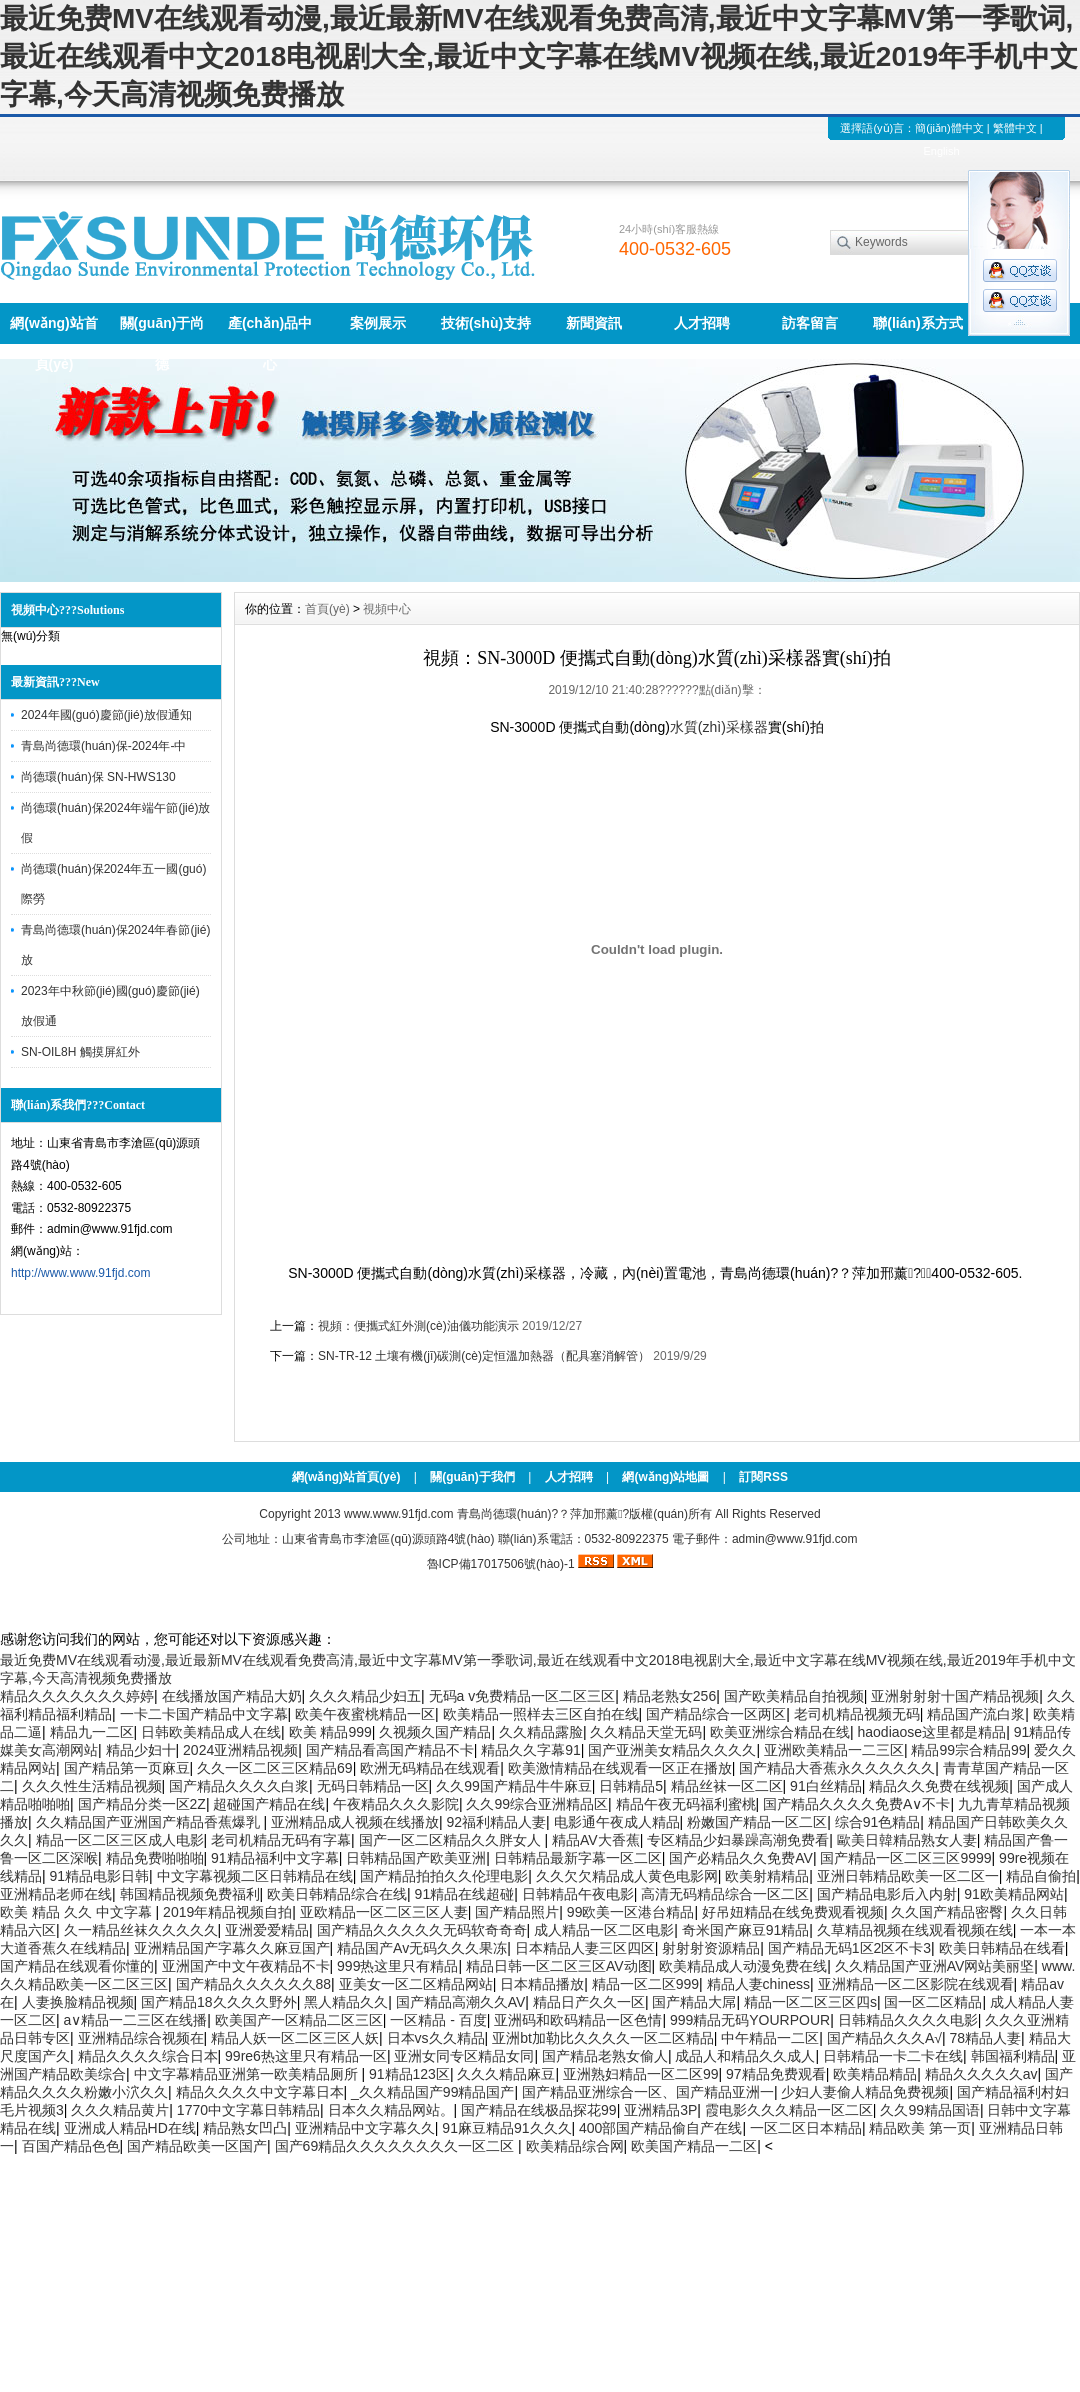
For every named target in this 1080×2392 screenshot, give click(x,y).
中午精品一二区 (770, 2038)
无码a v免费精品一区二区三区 (522, 1696)
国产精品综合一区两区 (716, 1714)
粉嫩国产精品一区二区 (757, 1822)
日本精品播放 (542, 1984)
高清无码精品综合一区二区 (725, 1894)
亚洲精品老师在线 (56, 1894)
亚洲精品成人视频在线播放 (355, 1822)
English (941, 151)
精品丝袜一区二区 (727, 1786)
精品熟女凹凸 (245, 2128)
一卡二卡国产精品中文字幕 (204, 1714)
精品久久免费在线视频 (939, 1786)
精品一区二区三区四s (810, 2002)
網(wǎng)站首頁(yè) (53, 329)
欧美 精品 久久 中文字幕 (78, 1912)
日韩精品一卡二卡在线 (893, 2056)
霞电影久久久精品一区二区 (789, 2110)
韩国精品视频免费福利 (190, 1894)
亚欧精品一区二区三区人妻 (384, 1912)
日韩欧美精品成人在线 (211, 1732)
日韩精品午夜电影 (578, 1894)
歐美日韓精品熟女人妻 (907, 1840)
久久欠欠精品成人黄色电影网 (627, 1876)
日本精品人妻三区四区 (585, 1948)
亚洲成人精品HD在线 (130, 2128)
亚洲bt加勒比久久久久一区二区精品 (603, 2038)
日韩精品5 (631, 1786)
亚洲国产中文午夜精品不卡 (246, 1966)
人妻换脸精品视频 (78, 2002)
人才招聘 (702, 323)
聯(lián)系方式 (917, 323)
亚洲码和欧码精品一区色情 (578, 2020)
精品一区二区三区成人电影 (120, 1840)
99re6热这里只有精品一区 (306, 2056)
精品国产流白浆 (976, 1714)
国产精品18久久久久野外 (219, 2002)
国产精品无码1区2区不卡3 (849, 1948)
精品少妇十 (141, 1750)
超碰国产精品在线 (269, 1804)
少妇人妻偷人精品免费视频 (865, 2092)
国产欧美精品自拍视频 (794, 1696)
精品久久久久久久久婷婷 (77, 1696)
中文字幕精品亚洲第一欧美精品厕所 (248, 2074)
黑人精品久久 (346, 2002)
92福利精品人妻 (496, 1822)
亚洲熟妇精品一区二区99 (641, 2074)
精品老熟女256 (669, 1696)
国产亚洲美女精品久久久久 (672, 1750)
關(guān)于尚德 (162, 329)
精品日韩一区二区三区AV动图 (559, 1966)
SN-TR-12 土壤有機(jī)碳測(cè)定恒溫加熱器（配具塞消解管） (484, 1356)
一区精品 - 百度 (438, 2020)
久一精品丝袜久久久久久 (141, 1930)
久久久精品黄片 (120, 2110)
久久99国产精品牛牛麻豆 (514, 1786)
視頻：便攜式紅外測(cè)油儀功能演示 (418, 1326)
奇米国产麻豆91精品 (746, 1930)
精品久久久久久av (981, 2074)
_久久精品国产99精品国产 (432, 2092)
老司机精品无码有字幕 (281, 1840)
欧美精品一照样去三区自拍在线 (541, 1714)
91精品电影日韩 (100, 1876)
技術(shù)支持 (486, 323)
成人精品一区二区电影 (604, 1930)
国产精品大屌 (694, 2002)
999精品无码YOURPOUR (750, 2020)
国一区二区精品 (933, 2002)
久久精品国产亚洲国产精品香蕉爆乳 (150, 1822)
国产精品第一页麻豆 (127, 1768)
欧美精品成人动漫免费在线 (743, 1966)
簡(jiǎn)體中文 (949, 128)
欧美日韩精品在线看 (1002, 1948)
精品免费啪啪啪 (155, 1858)
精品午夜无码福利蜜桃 (686, 1804)
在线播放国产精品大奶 (232, 1696)
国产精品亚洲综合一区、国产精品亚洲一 (648, 2092)
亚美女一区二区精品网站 (416, 1984)
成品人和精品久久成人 (745, 2056)
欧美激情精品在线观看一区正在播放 (620, 1768)
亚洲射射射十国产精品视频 (955, 1696)
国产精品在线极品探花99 (539, 2110)
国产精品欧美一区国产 (197, 2146)
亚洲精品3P (660, 2110)
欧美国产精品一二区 (694, 2146)
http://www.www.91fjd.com (80, 1273)
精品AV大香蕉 (596, 1840)
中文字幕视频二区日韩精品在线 (255, 1876)
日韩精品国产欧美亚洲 (416, 1858)
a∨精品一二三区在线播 (136, 2020)
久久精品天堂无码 (646, 1732)
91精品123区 (409, 2074)
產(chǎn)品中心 (270, 329)
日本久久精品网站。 (391, 2110)
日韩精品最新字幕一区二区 (578, 1858)
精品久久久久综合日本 (148, 2056)
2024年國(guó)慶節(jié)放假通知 (106, 715)
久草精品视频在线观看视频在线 (915, 1930)
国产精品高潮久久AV (461, 2002)
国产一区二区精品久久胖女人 (452, 1840)
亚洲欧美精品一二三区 (834, 1750)
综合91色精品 (878, 1822)
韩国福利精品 (1013, 2056)
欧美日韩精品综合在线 (337, 1894)
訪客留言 (810, 323)
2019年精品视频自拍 (227, 1912)
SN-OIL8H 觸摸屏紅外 (80, 1052)
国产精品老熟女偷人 (605, 2056)
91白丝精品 (826, 1786)
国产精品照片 (517, 1912)
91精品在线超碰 (465, 1894)
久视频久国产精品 (435, 1732)
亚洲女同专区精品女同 (464, 2056)
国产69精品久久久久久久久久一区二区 (396, 2146)
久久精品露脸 (541, 1732)
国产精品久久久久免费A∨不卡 (856, 1804)
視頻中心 (387, 609)
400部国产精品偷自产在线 (660, 2128)
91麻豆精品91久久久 (506, 2128)
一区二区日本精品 (806, 2128)
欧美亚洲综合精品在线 (780, 1732)
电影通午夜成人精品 (617, 1822)
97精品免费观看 (776, 2074)
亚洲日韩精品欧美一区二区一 (908, 1876)
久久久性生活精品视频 (92, 1786)
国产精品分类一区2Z (142, 1804)
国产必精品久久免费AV (741, 1858)
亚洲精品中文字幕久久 (365, 2128)
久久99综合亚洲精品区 (537, 1804)
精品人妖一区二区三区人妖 (295, 2038)
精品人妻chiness (758, 1984)
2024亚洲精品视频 (240, 1750)
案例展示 (378, 323)
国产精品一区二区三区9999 (905, 1858)
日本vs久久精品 (436, 2038)
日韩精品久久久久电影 (908, 2020)
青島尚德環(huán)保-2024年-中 (103, 746)
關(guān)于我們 (472, 1477)
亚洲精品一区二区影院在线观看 (916, 1984)
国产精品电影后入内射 (887, 1894)
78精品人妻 (985, 2038)
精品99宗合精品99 (968, 1750)
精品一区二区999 (645, 1984)
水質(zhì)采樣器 (719, 727)
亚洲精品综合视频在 (141, 2038)
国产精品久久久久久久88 (254, 1984)
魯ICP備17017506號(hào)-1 (501, 1564)
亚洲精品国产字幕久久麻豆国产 (232, 1948)
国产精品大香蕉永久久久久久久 (837, 1768)
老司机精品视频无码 (857, 1714)
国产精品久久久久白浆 (239, 1786)
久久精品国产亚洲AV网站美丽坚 (935, 1966)
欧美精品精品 (875, 2074)
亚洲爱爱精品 (267, 1930)
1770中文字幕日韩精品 (248, 2110)
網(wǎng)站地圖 (665, 1477)
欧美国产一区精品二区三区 (299, 2020)
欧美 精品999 (330, 1732)
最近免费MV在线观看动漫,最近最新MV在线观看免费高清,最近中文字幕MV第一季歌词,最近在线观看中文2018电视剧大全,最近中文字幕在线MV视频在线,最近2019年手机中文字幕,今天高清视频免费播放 (539, 56)
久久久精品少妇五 (365, 1696)
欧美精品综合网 (575, 2146)
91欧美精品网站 (1014, 1894)
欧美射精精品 (767, 1876)
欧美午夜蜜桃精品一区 (365, 1714)
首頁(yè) (327, 609)
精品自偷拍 (1041, 1876)
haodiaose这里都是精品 (932, 1732)
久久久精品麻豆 (506, 2074)
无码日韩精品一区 (373, 1786)
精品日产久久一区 (589, 2002)
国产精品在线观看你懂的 (77, 1966)
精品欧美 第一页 (920, 2128)
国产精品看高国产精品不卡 (390, 1750)
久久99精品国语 (930, 2110)
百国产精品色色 (71, 2146)
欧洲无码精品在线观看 (430, 1768)
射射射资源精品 (711, 1948)
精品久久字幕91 (531, 1750)
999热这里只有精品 (397, 1966)
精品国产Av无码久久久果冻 (422, 1948)
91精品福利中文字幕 (275, 1858)
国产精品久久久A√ (884, 2038)
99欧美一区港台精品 (631, 1912)
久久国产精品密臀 (947, 1912)
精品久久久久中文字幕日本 (260, 2092)
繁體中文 (1015, 128)
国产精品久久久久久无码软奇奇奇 (422, 1930)
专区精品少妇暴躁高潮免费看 (738, 1840)
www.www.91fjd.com (398, 1514)
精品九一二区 (92, 1732)
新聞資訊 (594, 323)
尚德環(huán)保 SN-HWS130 (98, 777)
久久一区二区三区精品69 (275, 1768)
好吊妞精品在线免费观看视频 (793, 1912)
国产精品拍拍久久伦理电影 (444, 1876)
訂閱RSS (763, 1477)
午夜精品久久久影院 (396, 1804)
